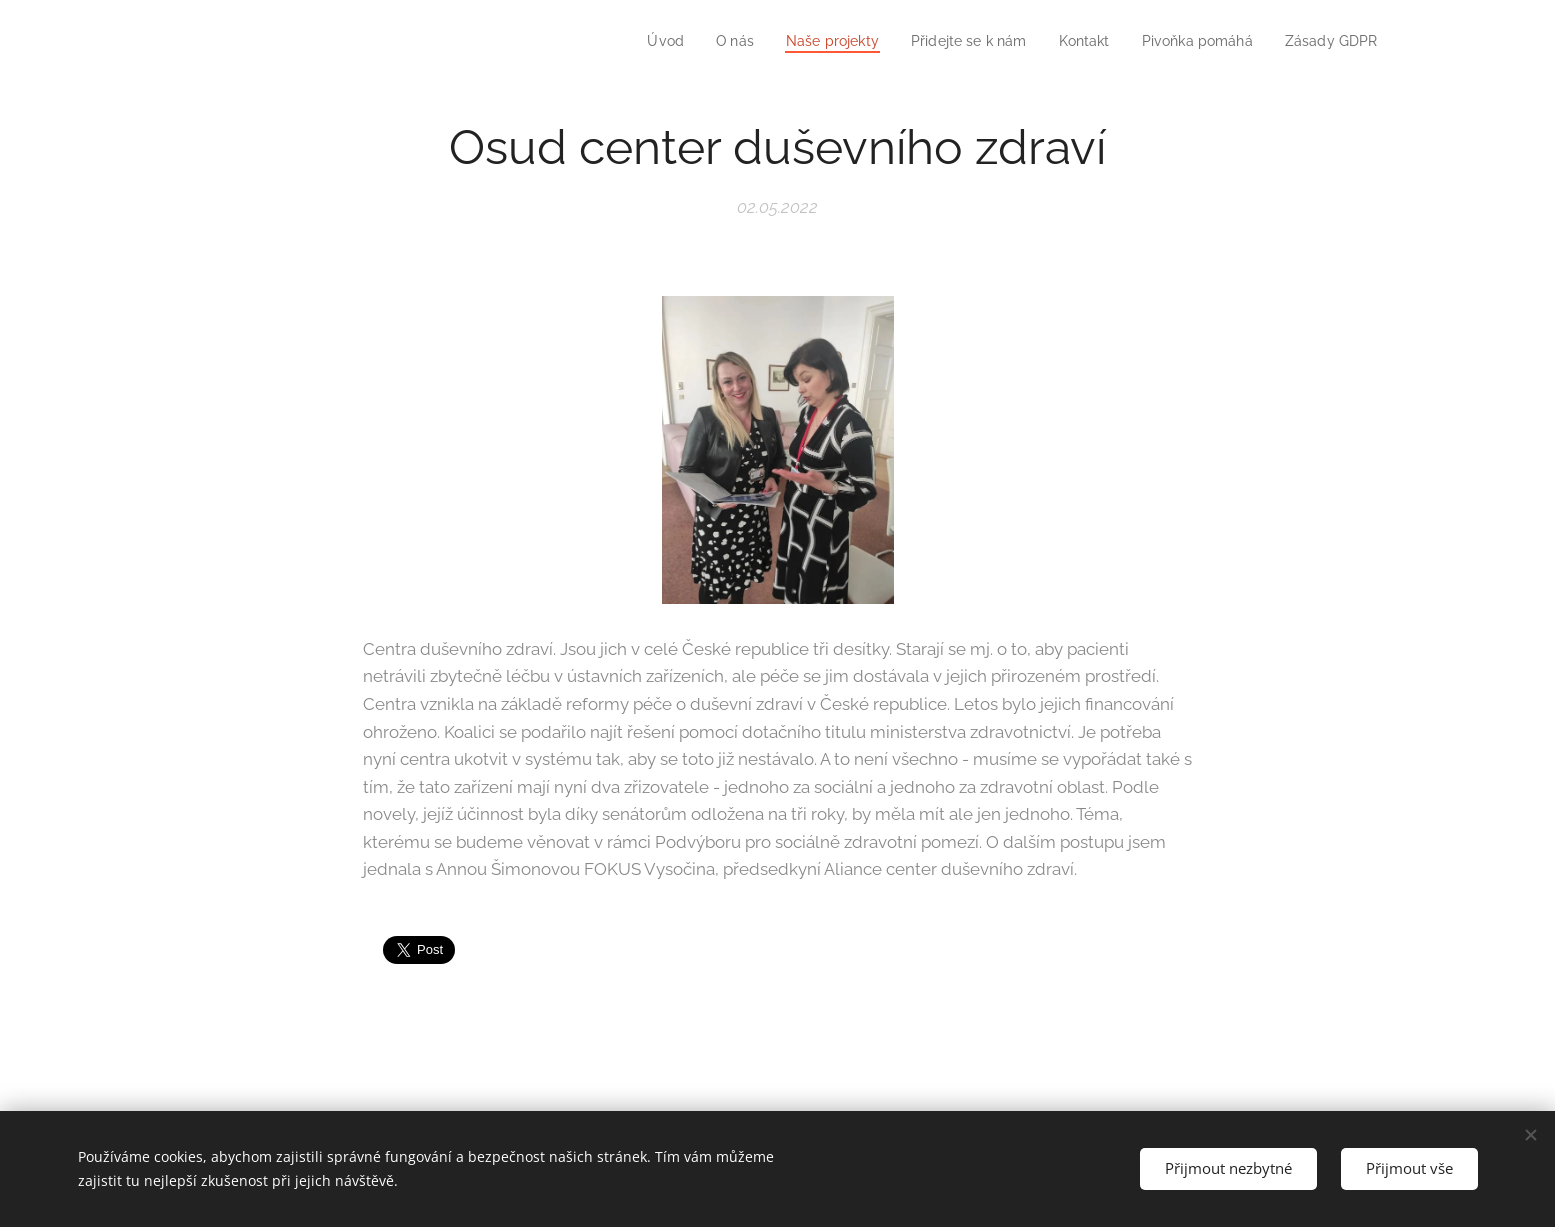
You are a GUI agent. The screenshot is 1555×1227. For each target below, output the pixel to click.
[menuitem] (634, 41)
